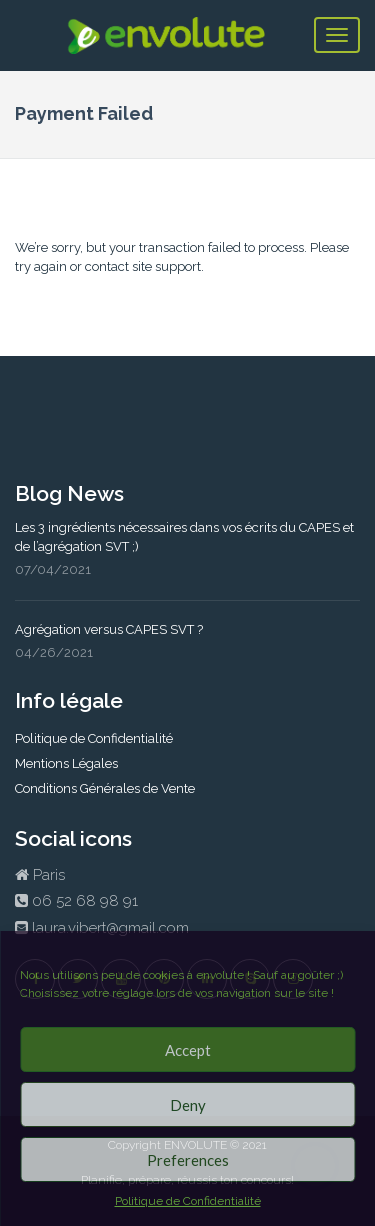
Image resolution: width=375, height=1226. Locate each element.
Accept (188, 1050)
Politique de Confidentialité (188, 1201)
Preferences (188, 1160)
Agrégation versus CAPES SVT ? (109, 629)
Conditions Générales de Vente (105, 788)
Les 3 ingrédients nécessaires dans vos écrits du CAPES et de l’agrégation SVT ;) (184, 537)
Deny (188, 1105)
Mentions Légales (66, 763)
